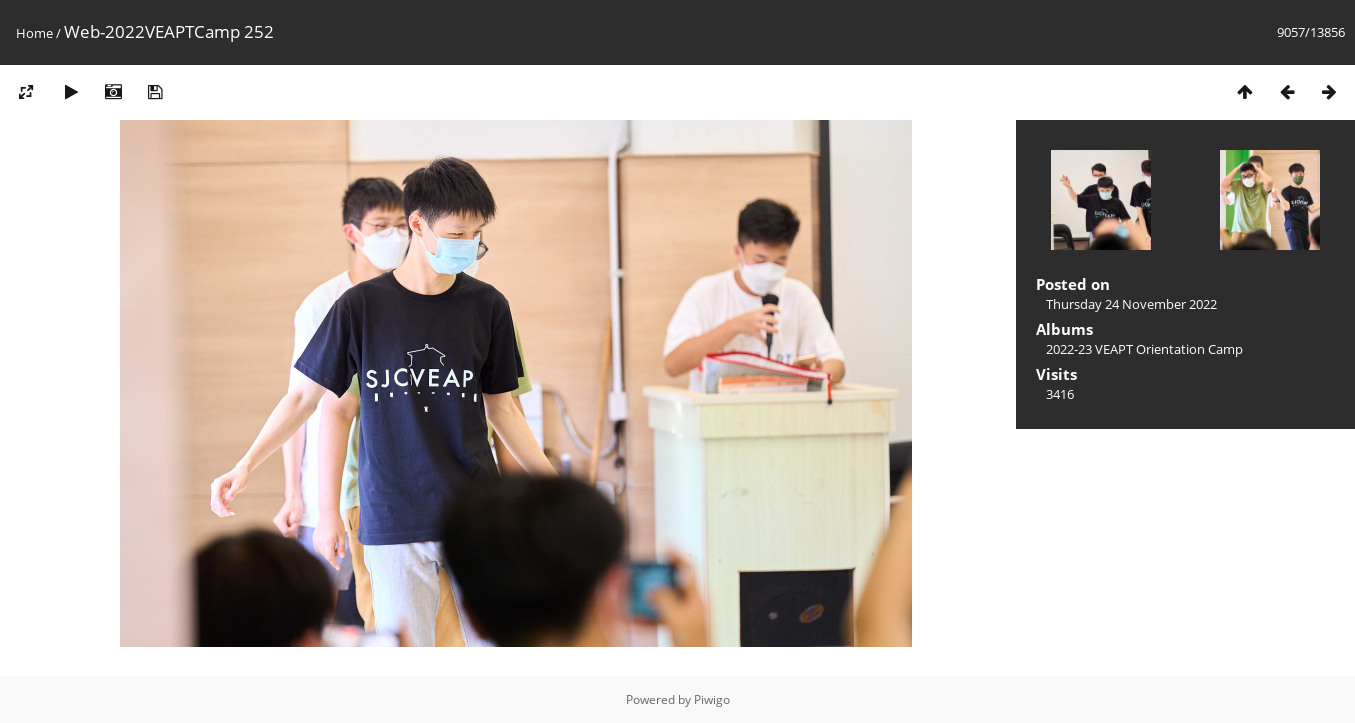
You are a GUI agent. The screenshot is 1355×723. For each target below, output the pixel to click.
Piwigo (712, 699)
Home (34, 33)
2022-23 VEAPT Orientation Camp (1144, 349)
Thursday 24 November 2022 (1131, 304)
